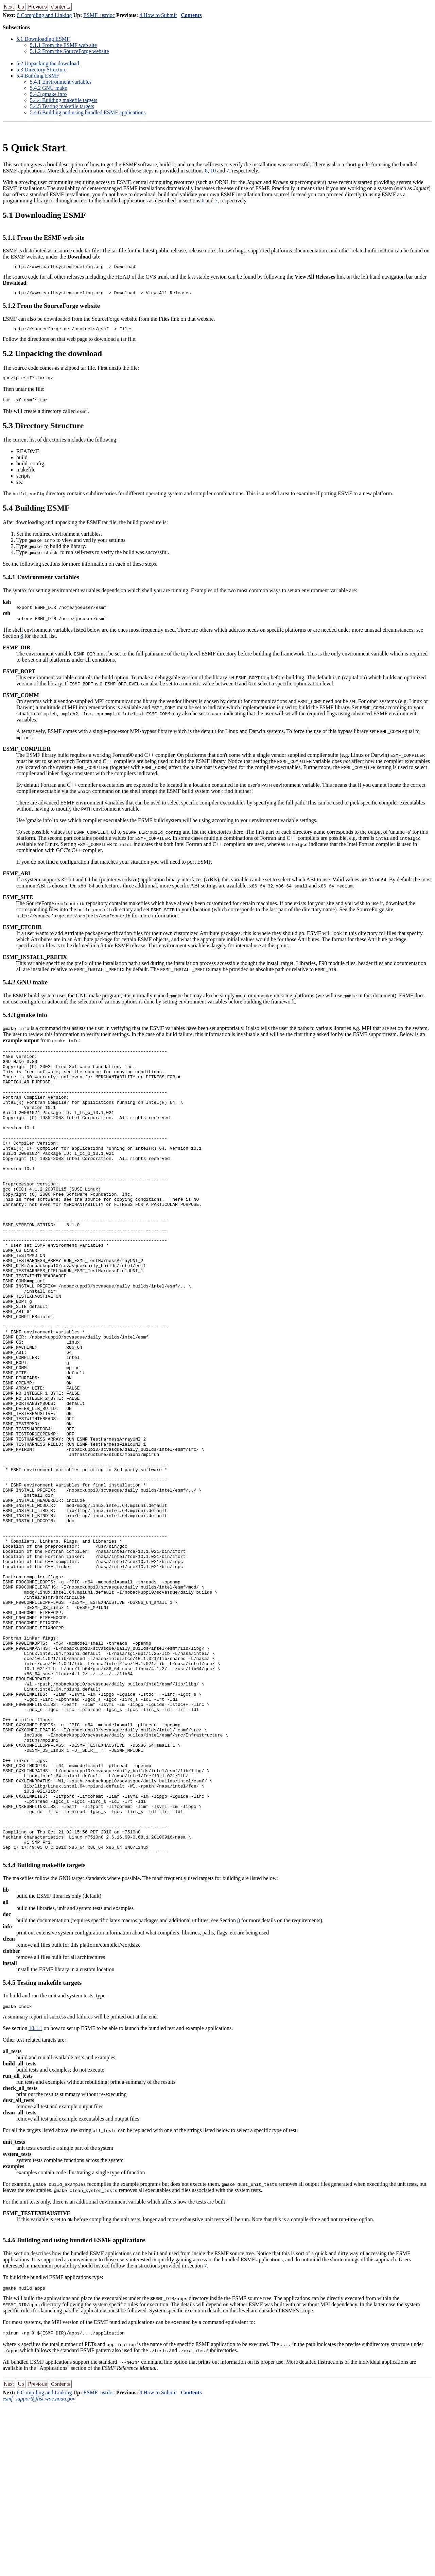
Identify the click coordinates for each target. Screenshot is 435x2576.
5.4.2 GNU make (48, 88)
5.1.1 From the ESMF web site (63, 45)
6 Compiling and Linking (44, 15)
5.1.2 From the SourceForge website (69, 51)
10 (213, 170)
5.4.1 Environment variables (60, 82)
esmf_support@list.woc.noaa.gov (39, 2570)
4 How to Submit (158, 15)
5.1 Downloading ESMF (43, 39)
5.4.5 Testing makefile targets (62, 106)
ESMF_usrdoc (99, 15)
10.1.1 (35, 2197)
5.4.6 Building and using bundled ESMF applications (87, 112)
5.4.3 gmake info (48, 94)
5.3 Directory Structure (41, 69)
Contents (191, 15)
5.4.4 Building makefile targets (63, 100)
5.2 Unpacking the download (47, 63)
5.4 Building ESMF (37, 76)
